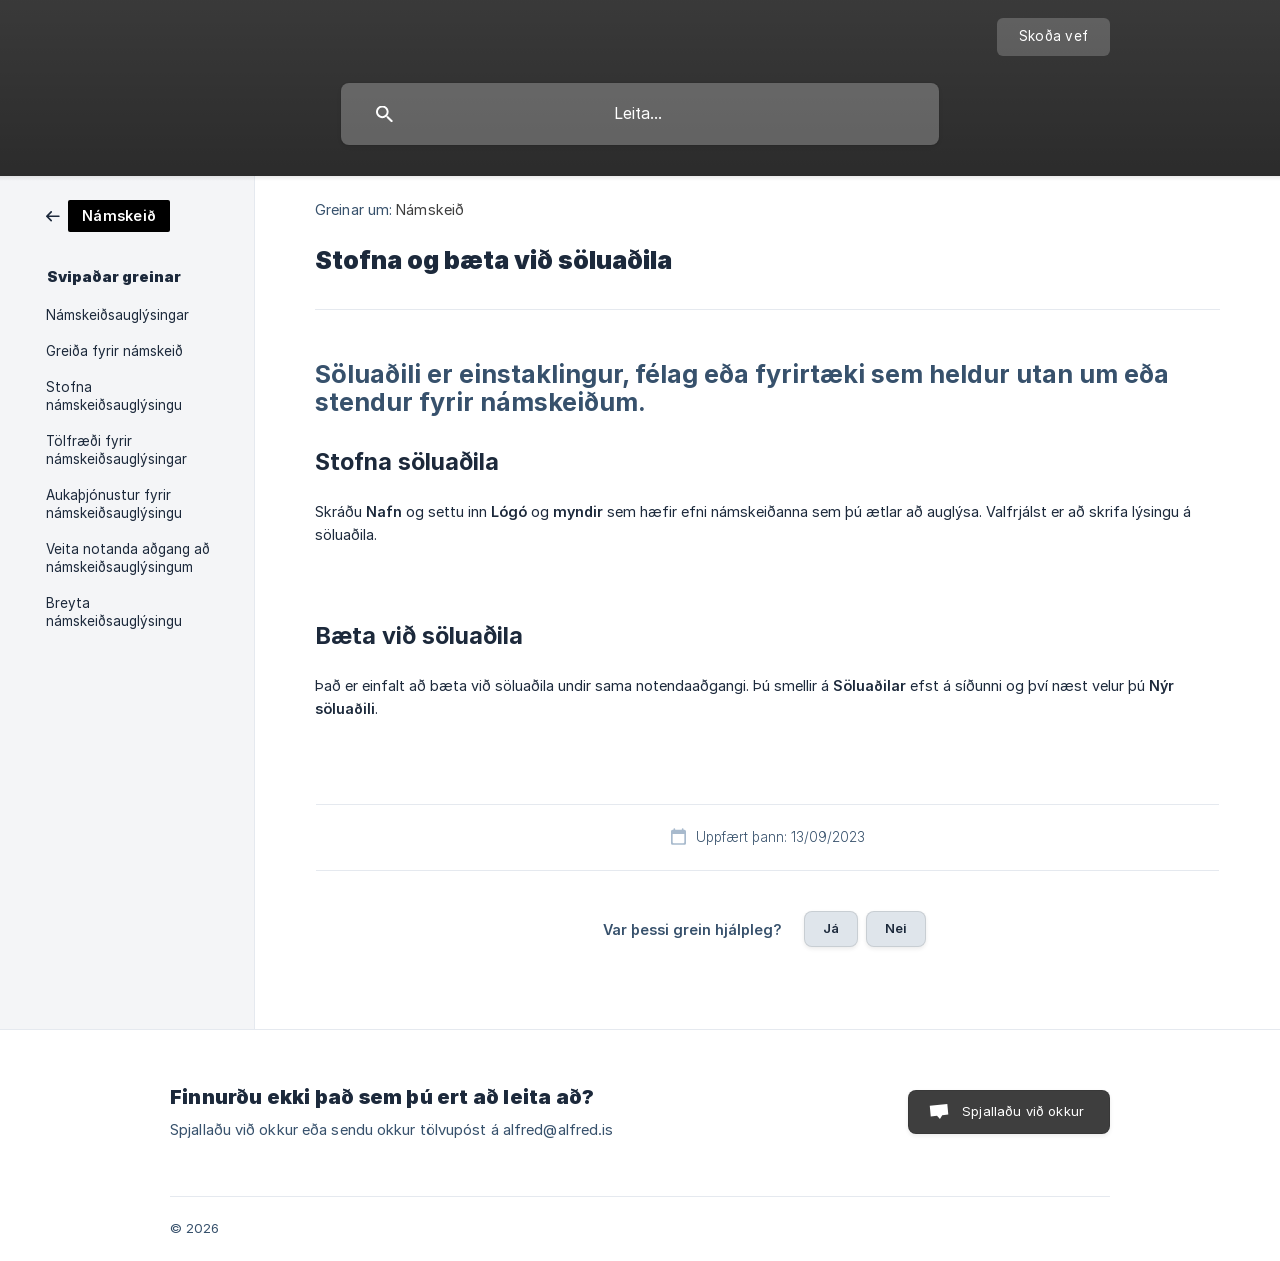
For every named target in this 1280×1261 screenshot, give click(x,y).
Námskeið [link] (430, 209)
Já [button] (831, 928)
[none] (1053, 37)
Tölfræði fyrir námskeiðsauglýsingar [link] (116, 450)
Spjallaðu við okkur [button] (1023, 1111)
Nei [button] (896, 928)
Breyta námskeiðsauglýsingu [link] (114, 612)
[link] (108, 214)
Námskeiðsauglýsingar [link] (117, 315)
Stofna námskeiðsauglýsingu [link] (114, 396)
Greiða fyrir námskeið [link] (114, 351)
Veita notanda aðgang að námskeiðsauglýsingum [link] (128, 558)
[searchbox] (640, 114)
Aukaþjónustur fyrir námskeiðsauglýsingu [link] (114, 504)
